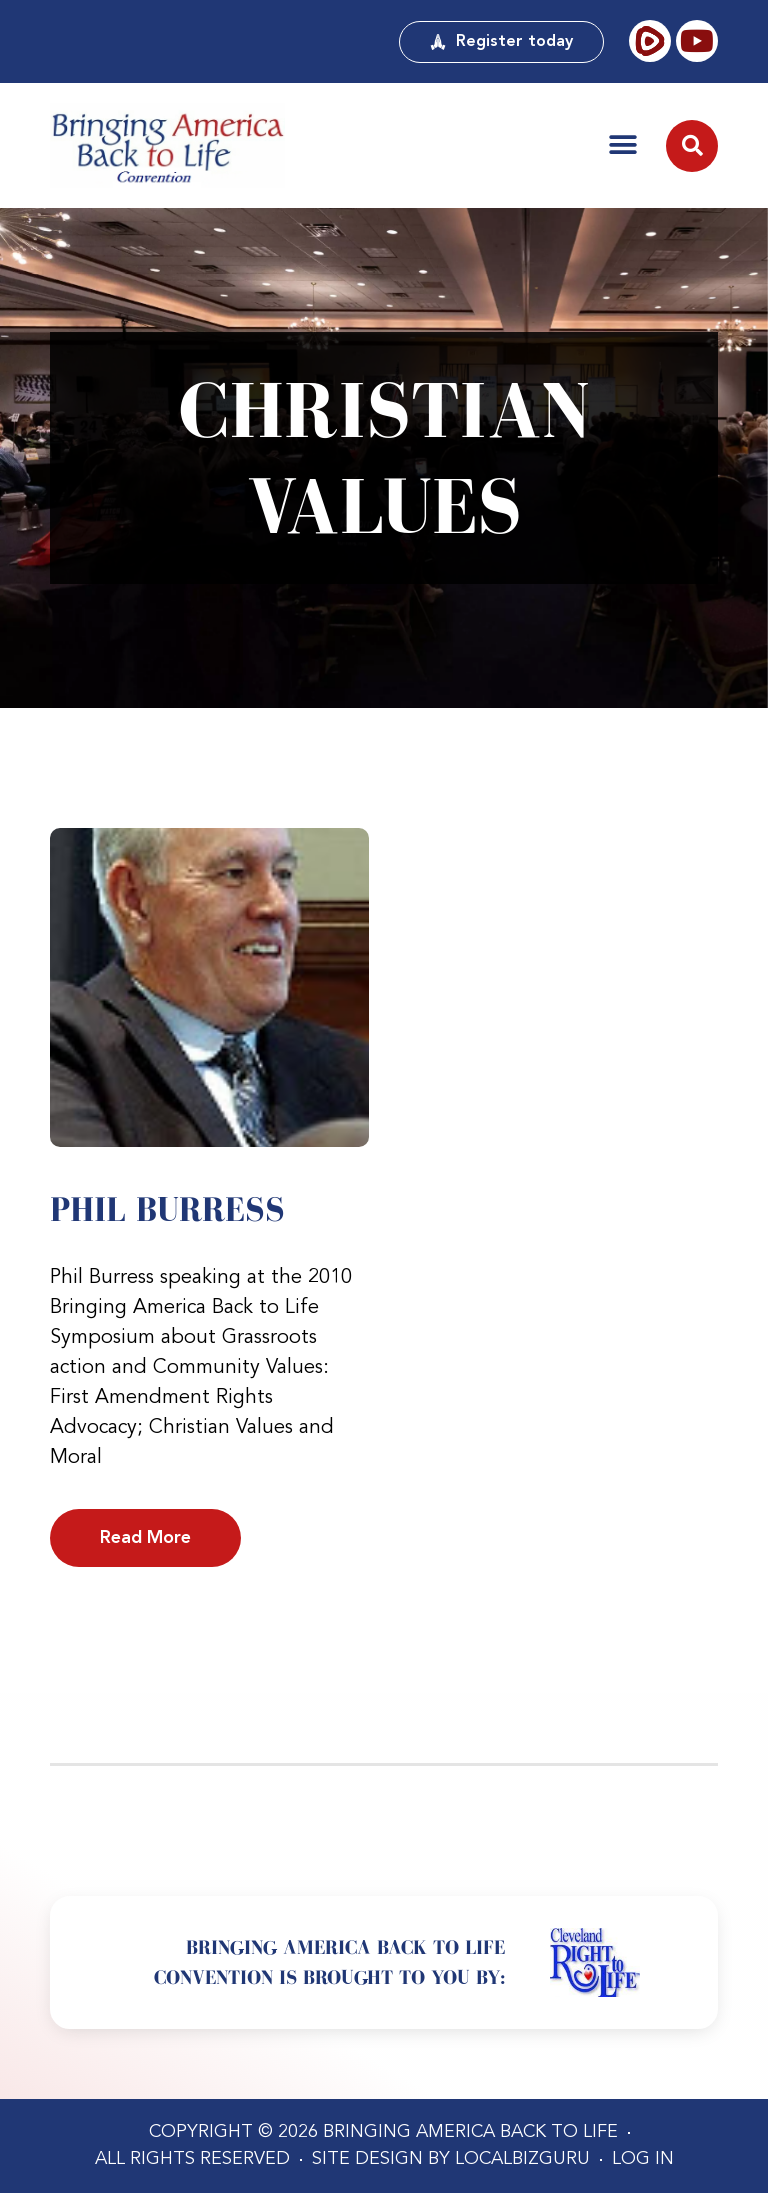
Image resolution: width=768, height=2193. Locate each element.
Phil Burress (167, 1209)
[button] (623, 145)
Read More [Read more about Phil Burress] (145, 1538)
